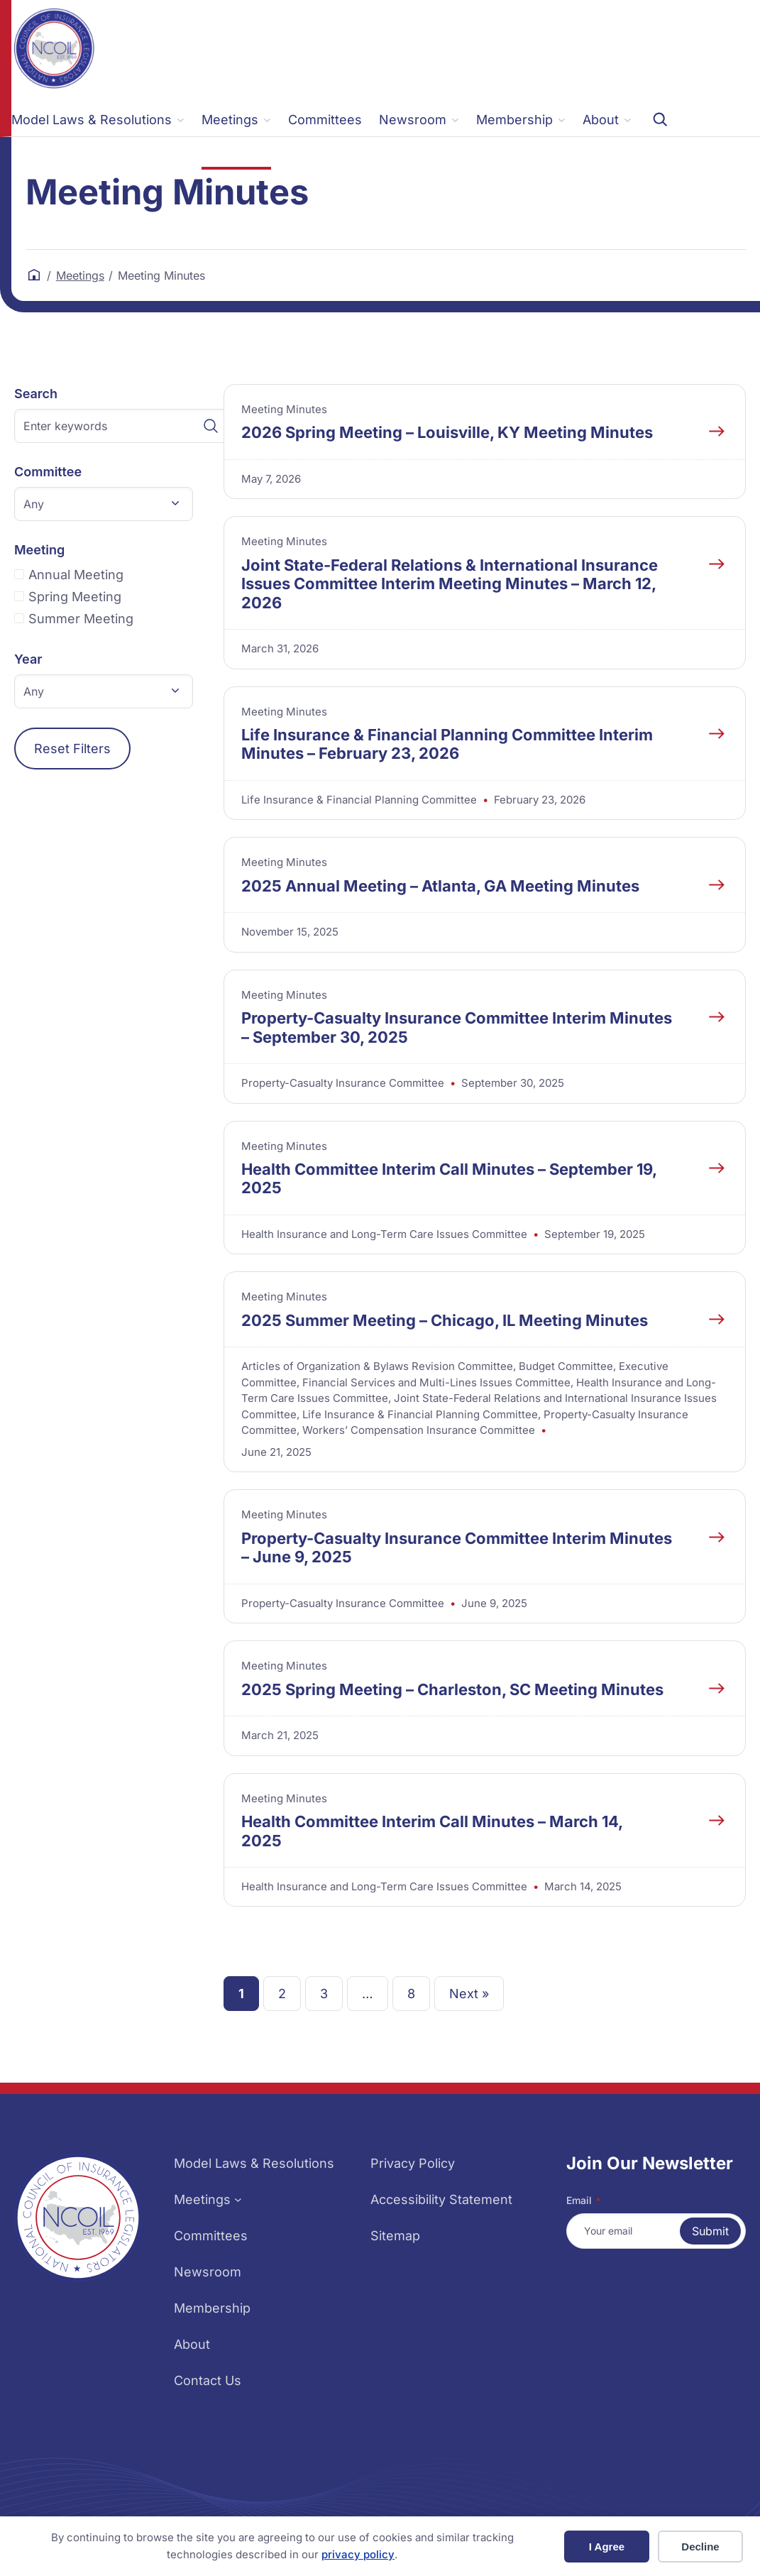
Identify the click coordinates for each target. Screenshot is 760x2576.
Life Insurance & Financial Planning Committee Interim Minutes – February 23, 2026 (447, 743)
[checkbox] (121, 574)
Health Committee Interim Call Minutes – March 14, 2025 (431, 1830)
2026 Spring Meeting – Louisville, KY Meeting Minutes (447, 432)
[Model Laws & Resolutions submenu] (98, 119)
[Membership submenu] (521, 119)
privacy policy (358, 2554)
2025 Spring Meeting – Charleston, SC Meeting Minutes (452, 1689)
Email (583, 2200)
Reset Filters (72, 748)
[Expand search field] (660, 119)
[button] (103, 504)
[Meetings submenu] (236, 119)
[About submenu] (607, 119)
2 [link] (282, 1993)
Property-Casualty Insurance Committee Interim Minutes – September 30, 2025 (456, 1027)
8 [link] (411, 1993)
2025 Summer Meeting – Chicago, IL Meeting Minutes (444, 1320)
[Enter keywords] (121, 426)
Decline (700, 2547)
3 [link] (324, 1993)
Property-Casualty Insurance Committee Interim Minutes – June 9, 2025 (456, 1547)
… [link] (367, 1993)
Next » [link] (469, 1993)
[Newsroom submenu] (419, 119)
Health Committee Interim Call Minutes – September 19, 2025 (448, 1178)
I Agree (606, 2547)
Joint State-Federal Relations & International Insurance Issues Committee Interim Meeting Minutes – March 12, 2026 (449, 584)
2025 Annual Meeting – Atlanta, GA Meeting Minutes (440, 886)
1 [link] (241, 1993)
